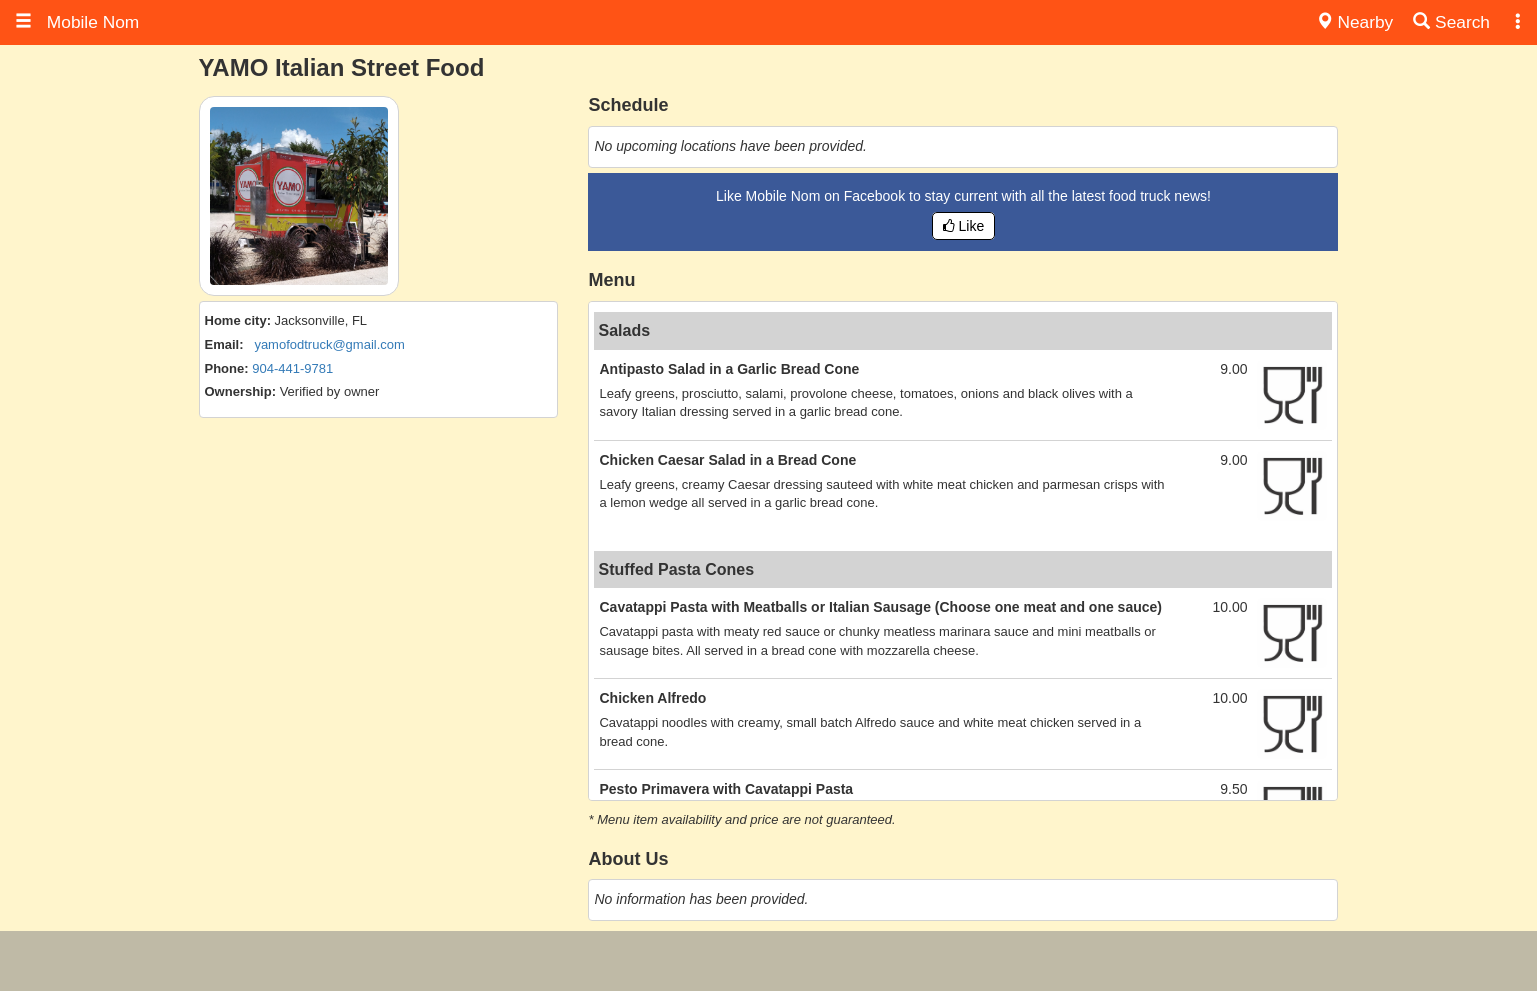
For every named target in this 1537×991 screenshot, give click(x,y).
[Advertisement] (769, 961)
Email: (224, 344)
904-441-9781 (292, 368)
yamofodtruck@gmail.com (329, 344)
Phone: (227, 368)
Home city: (238, 320)
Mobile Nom (77, 22)
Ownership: (241, 391)
